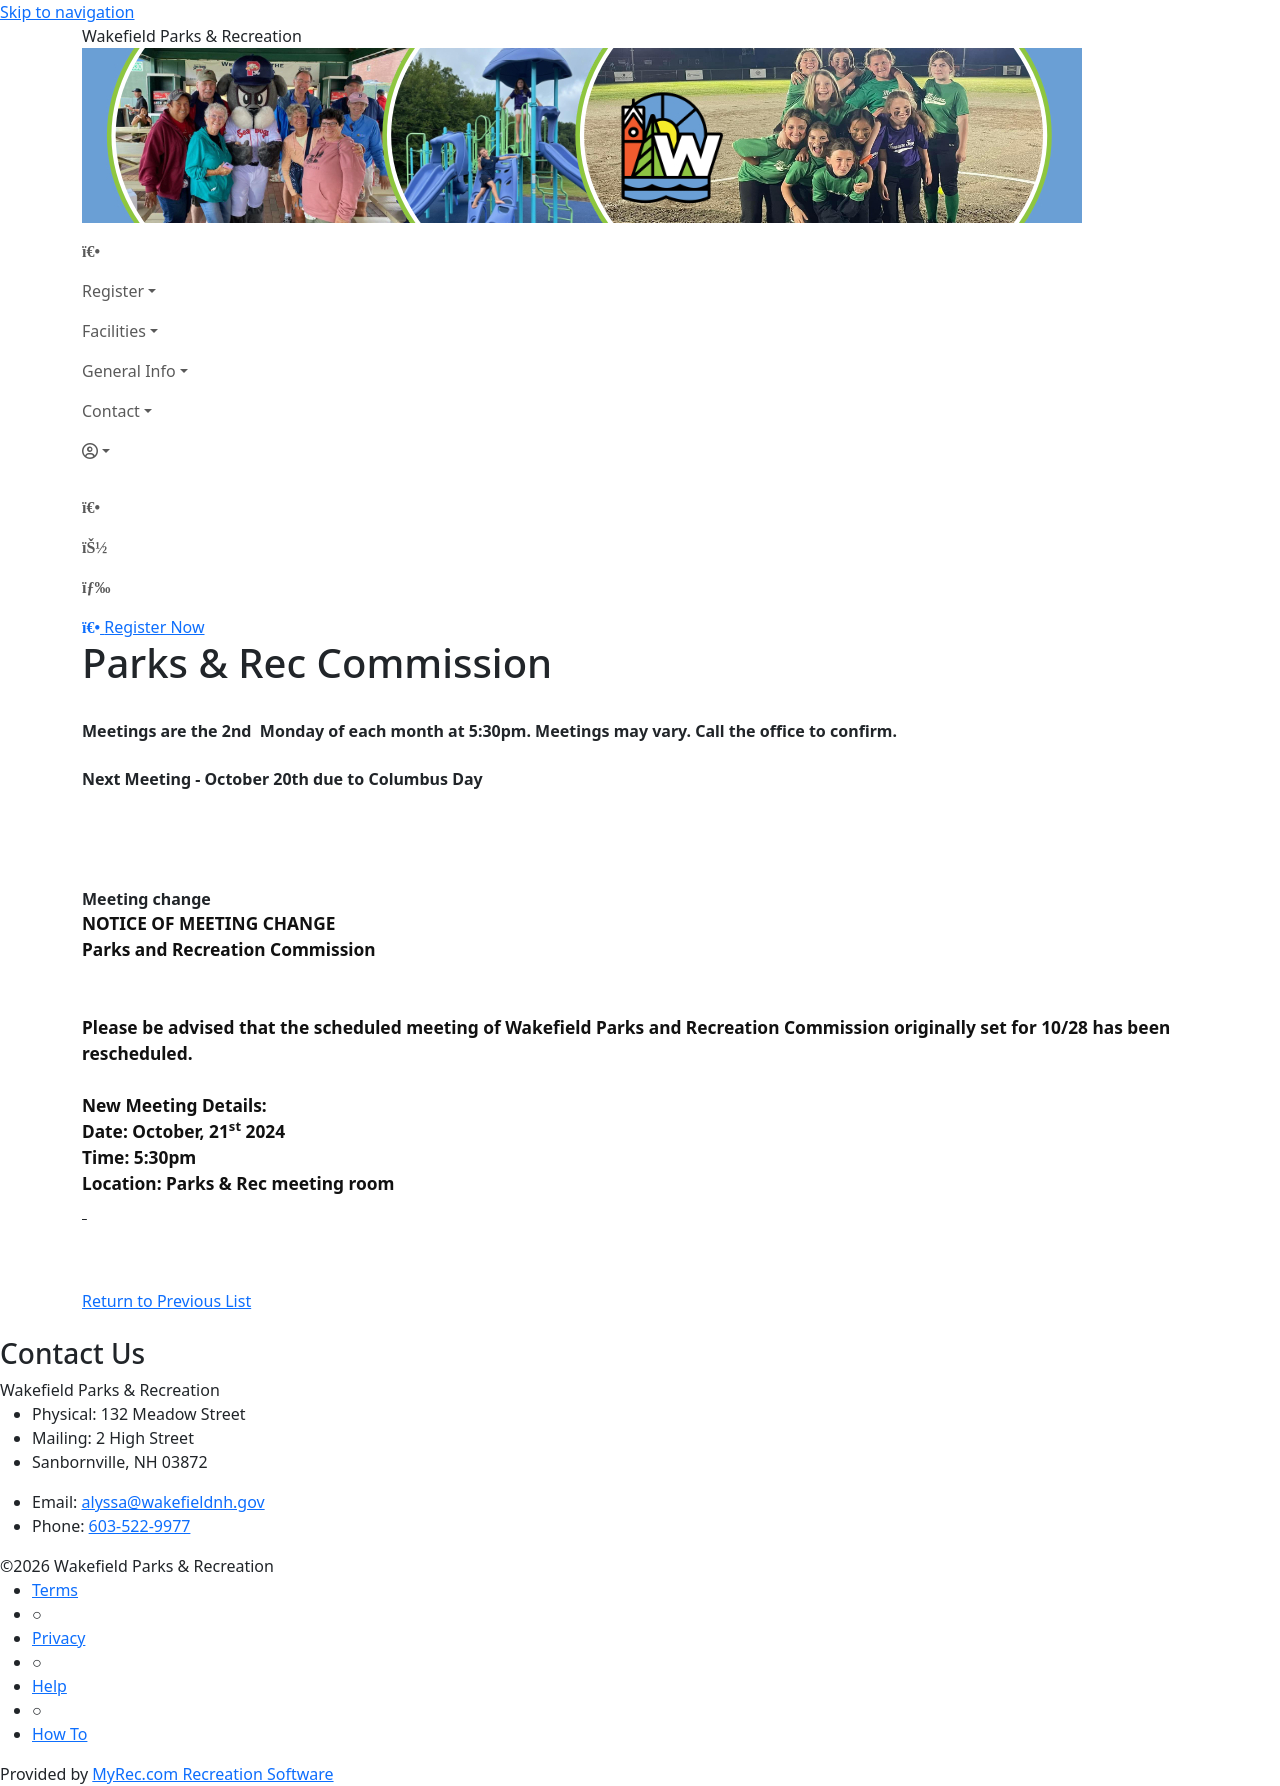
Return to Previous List (166, 1301)
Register (113, 291)
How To (59, 1734)
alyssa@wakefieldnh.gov (173, 1502)
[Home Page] (135, 251)
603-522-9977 (140, 1526)
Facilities (114, 331)
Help (49, 1686)
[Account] (135, 451)
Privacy (58, 1638)
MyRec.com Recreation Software (212, 1774)
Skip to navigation (67, 12)
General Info (129, 371)
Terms (55, 1590)
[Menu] (96, 587)
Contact (111, 411)
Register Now (154, 627)
